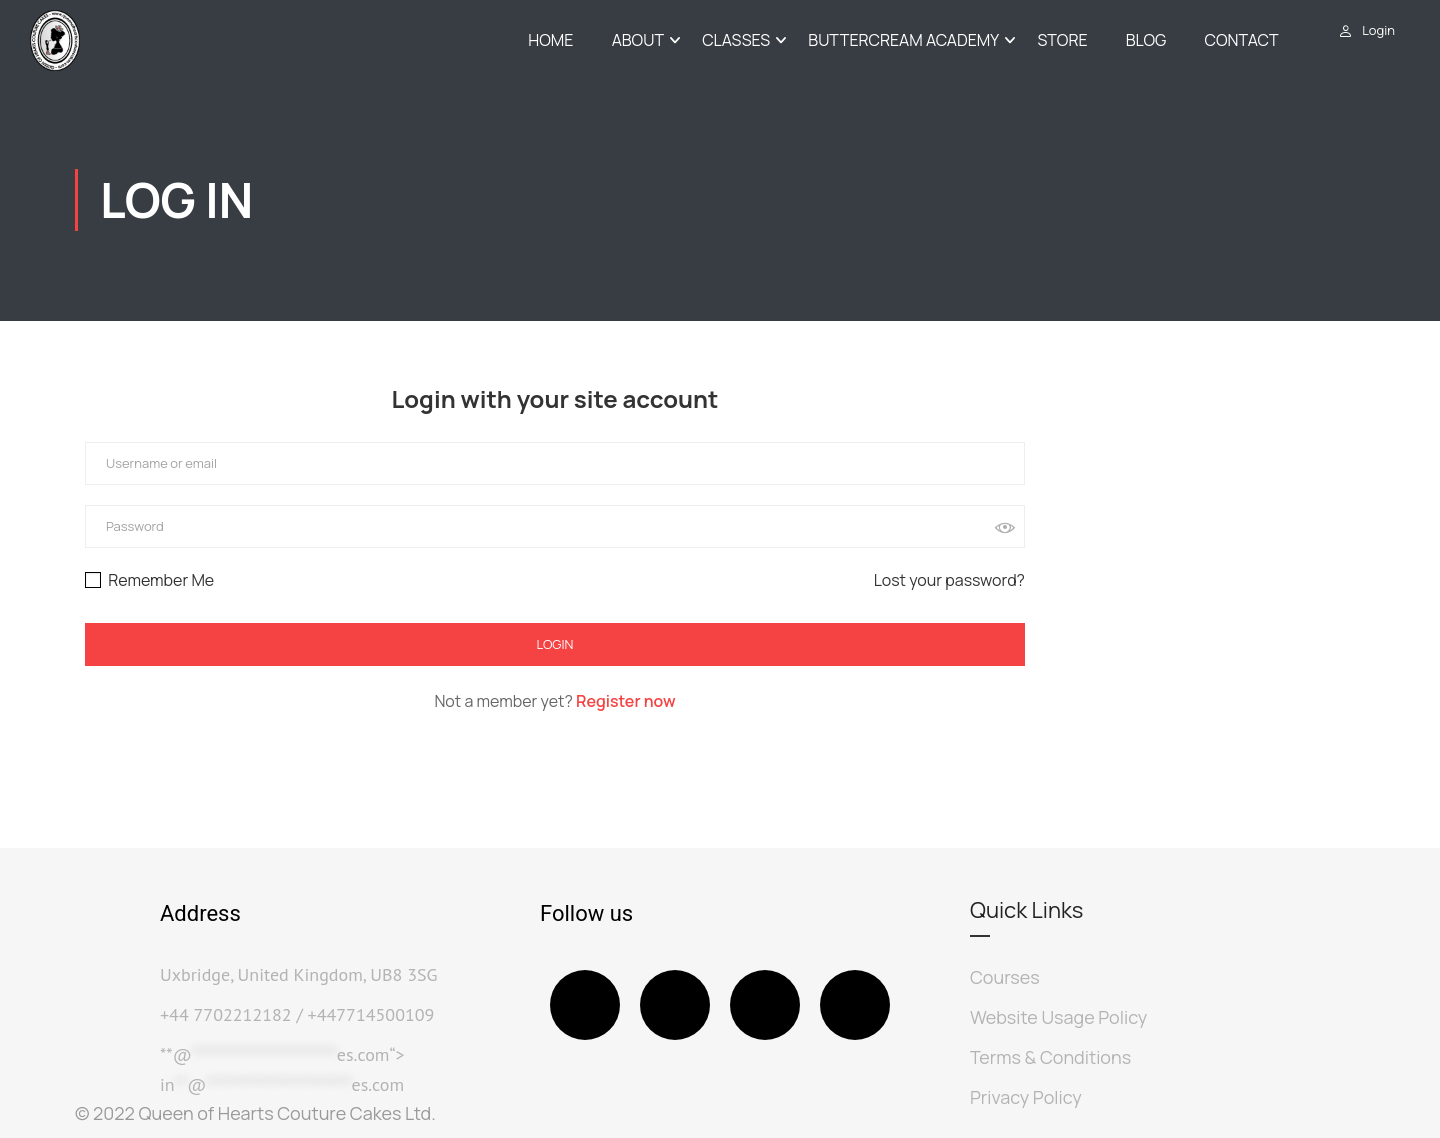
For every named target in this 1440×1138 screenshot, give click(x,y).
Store (1062, 41)
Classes (736, 41)
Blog (1146, 41)
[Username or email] (555, 466)
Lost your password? (949, 582)
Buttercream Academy (903, 41)
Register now (626, 703)
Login (1378, 30)
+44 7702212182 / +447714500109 (297, 1014)
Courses (1005, 977)
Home (550, 41)
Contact (1242, 41)
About (638, 41)
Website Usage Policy (1058, 1017)
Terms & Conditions (1050, 1057)
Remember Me (149, 582)
